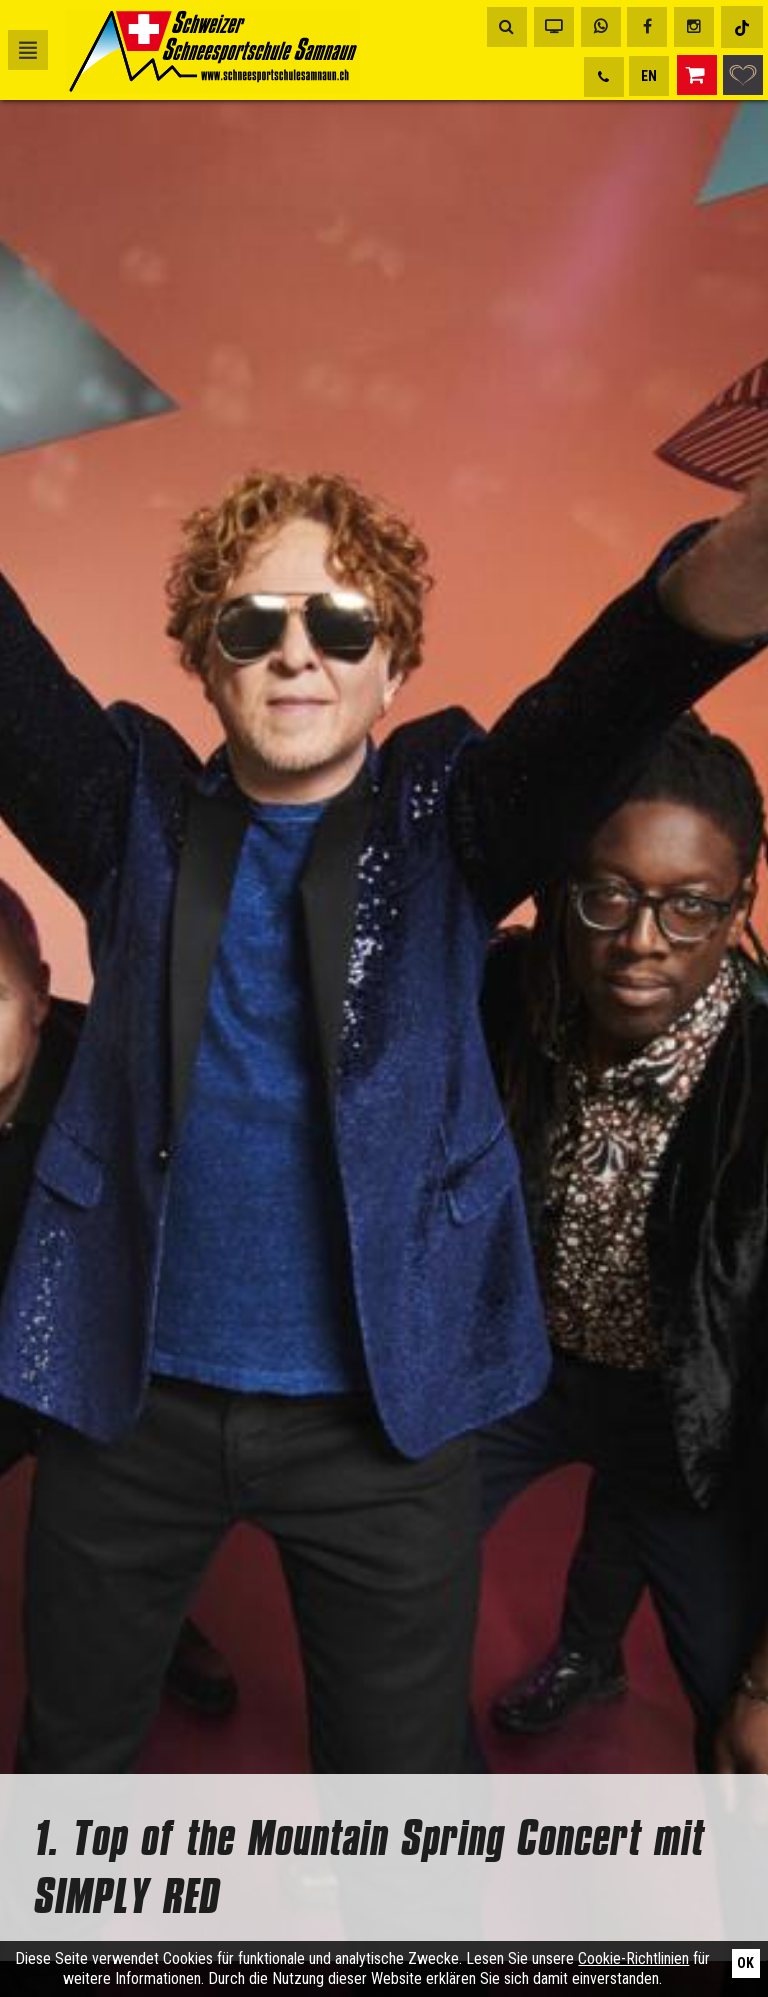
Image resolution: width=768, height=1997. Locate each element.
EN (649, 76)
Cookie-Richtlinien (633, 1958)
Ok (745, 1963)
